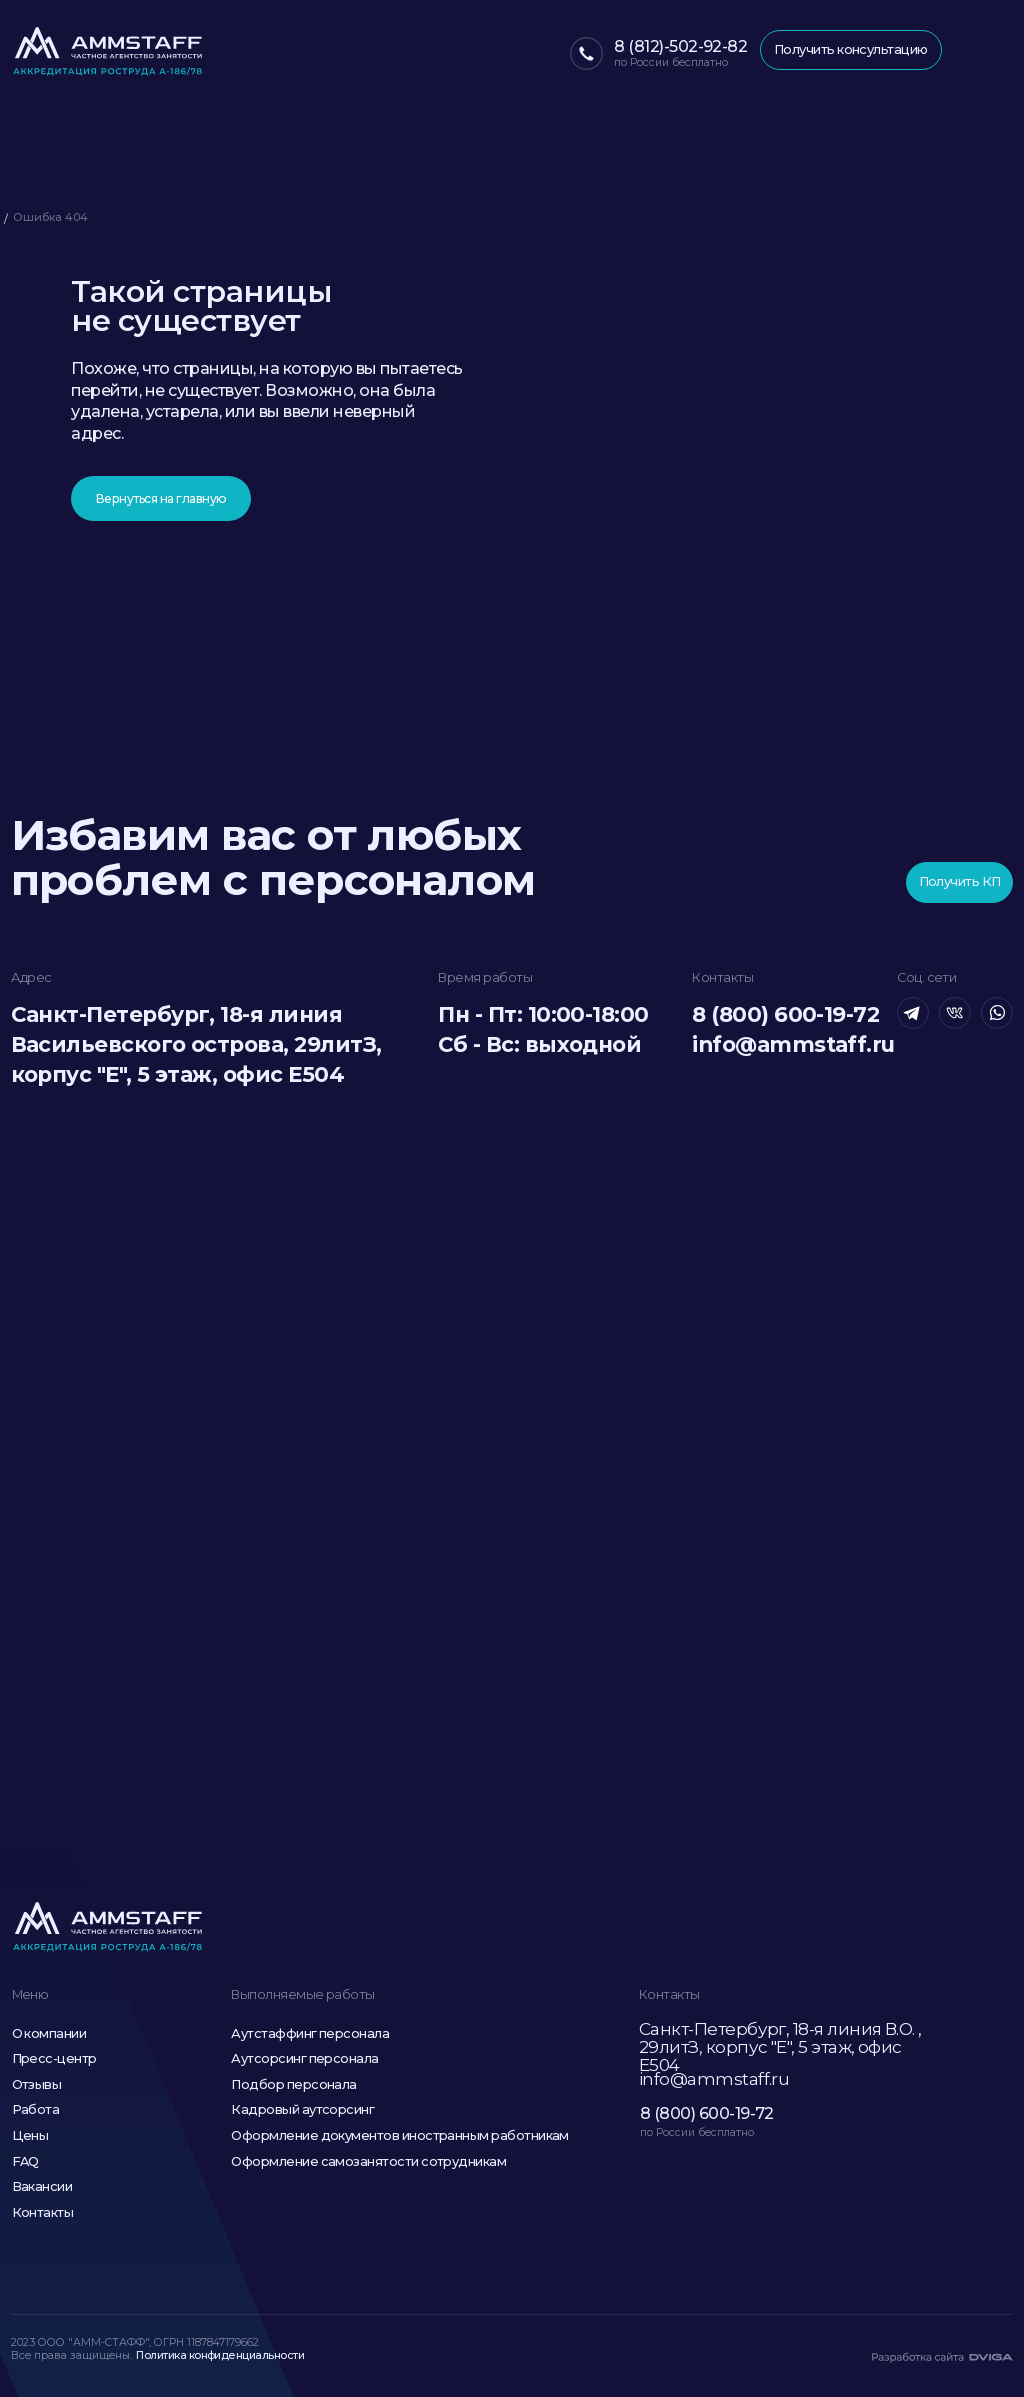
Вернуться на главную (161, 498)
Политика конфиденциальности (220, 2355)
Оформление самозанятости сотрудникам (368, 2161)
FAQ (25, 2161)
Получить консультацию (851, 49)
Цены (30, 2135)
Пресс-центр (54, 2058)
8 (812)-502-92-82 (680, 46)
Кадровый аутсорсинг (302, 2109)
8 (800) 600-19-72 (785, 1014)
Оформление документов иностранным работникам (400, 2135)
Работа (36, 2109)
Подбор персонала (293, 2084)
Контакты (43, 2212)
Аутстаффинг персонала (310, 2033)
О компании (49, 2033)
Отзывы (37, 2084)
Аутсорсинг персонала (304, 2058)
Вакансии (42, 2186)
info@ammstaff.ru (793, 1044)
